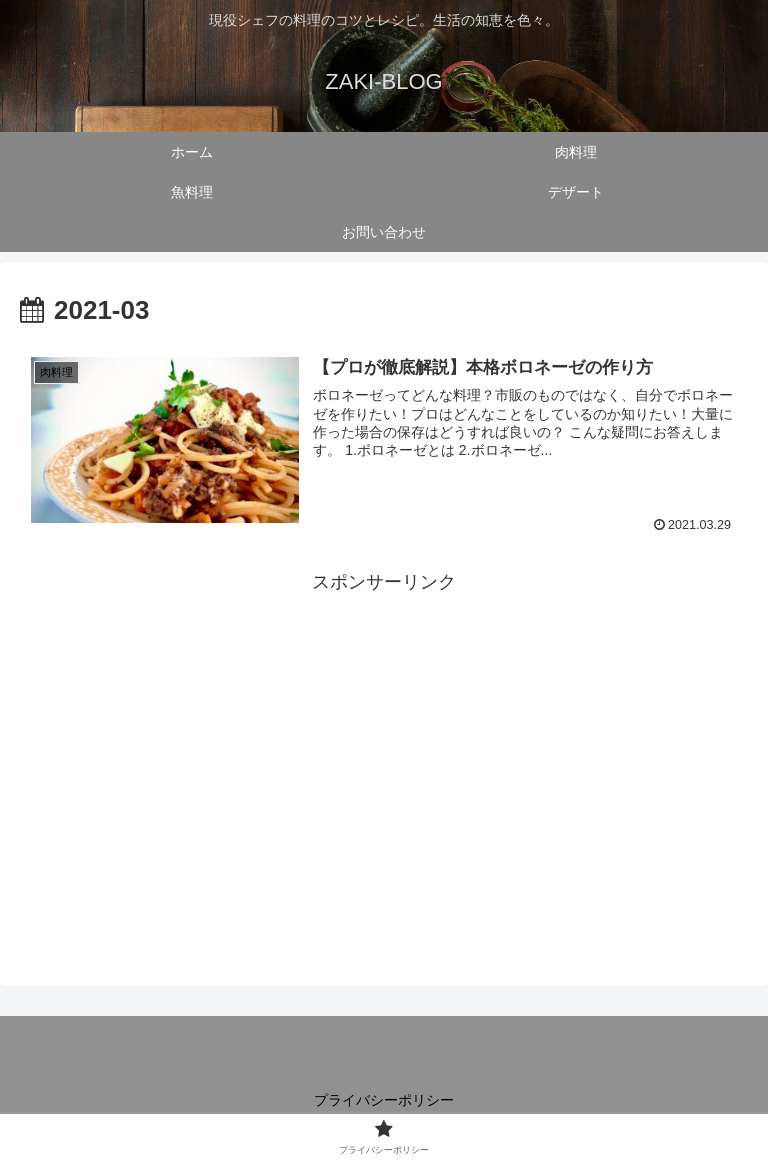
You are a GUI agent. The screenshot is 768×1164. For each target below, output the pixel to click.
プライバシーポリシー (384, 1100)
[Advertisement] (384, 739)
